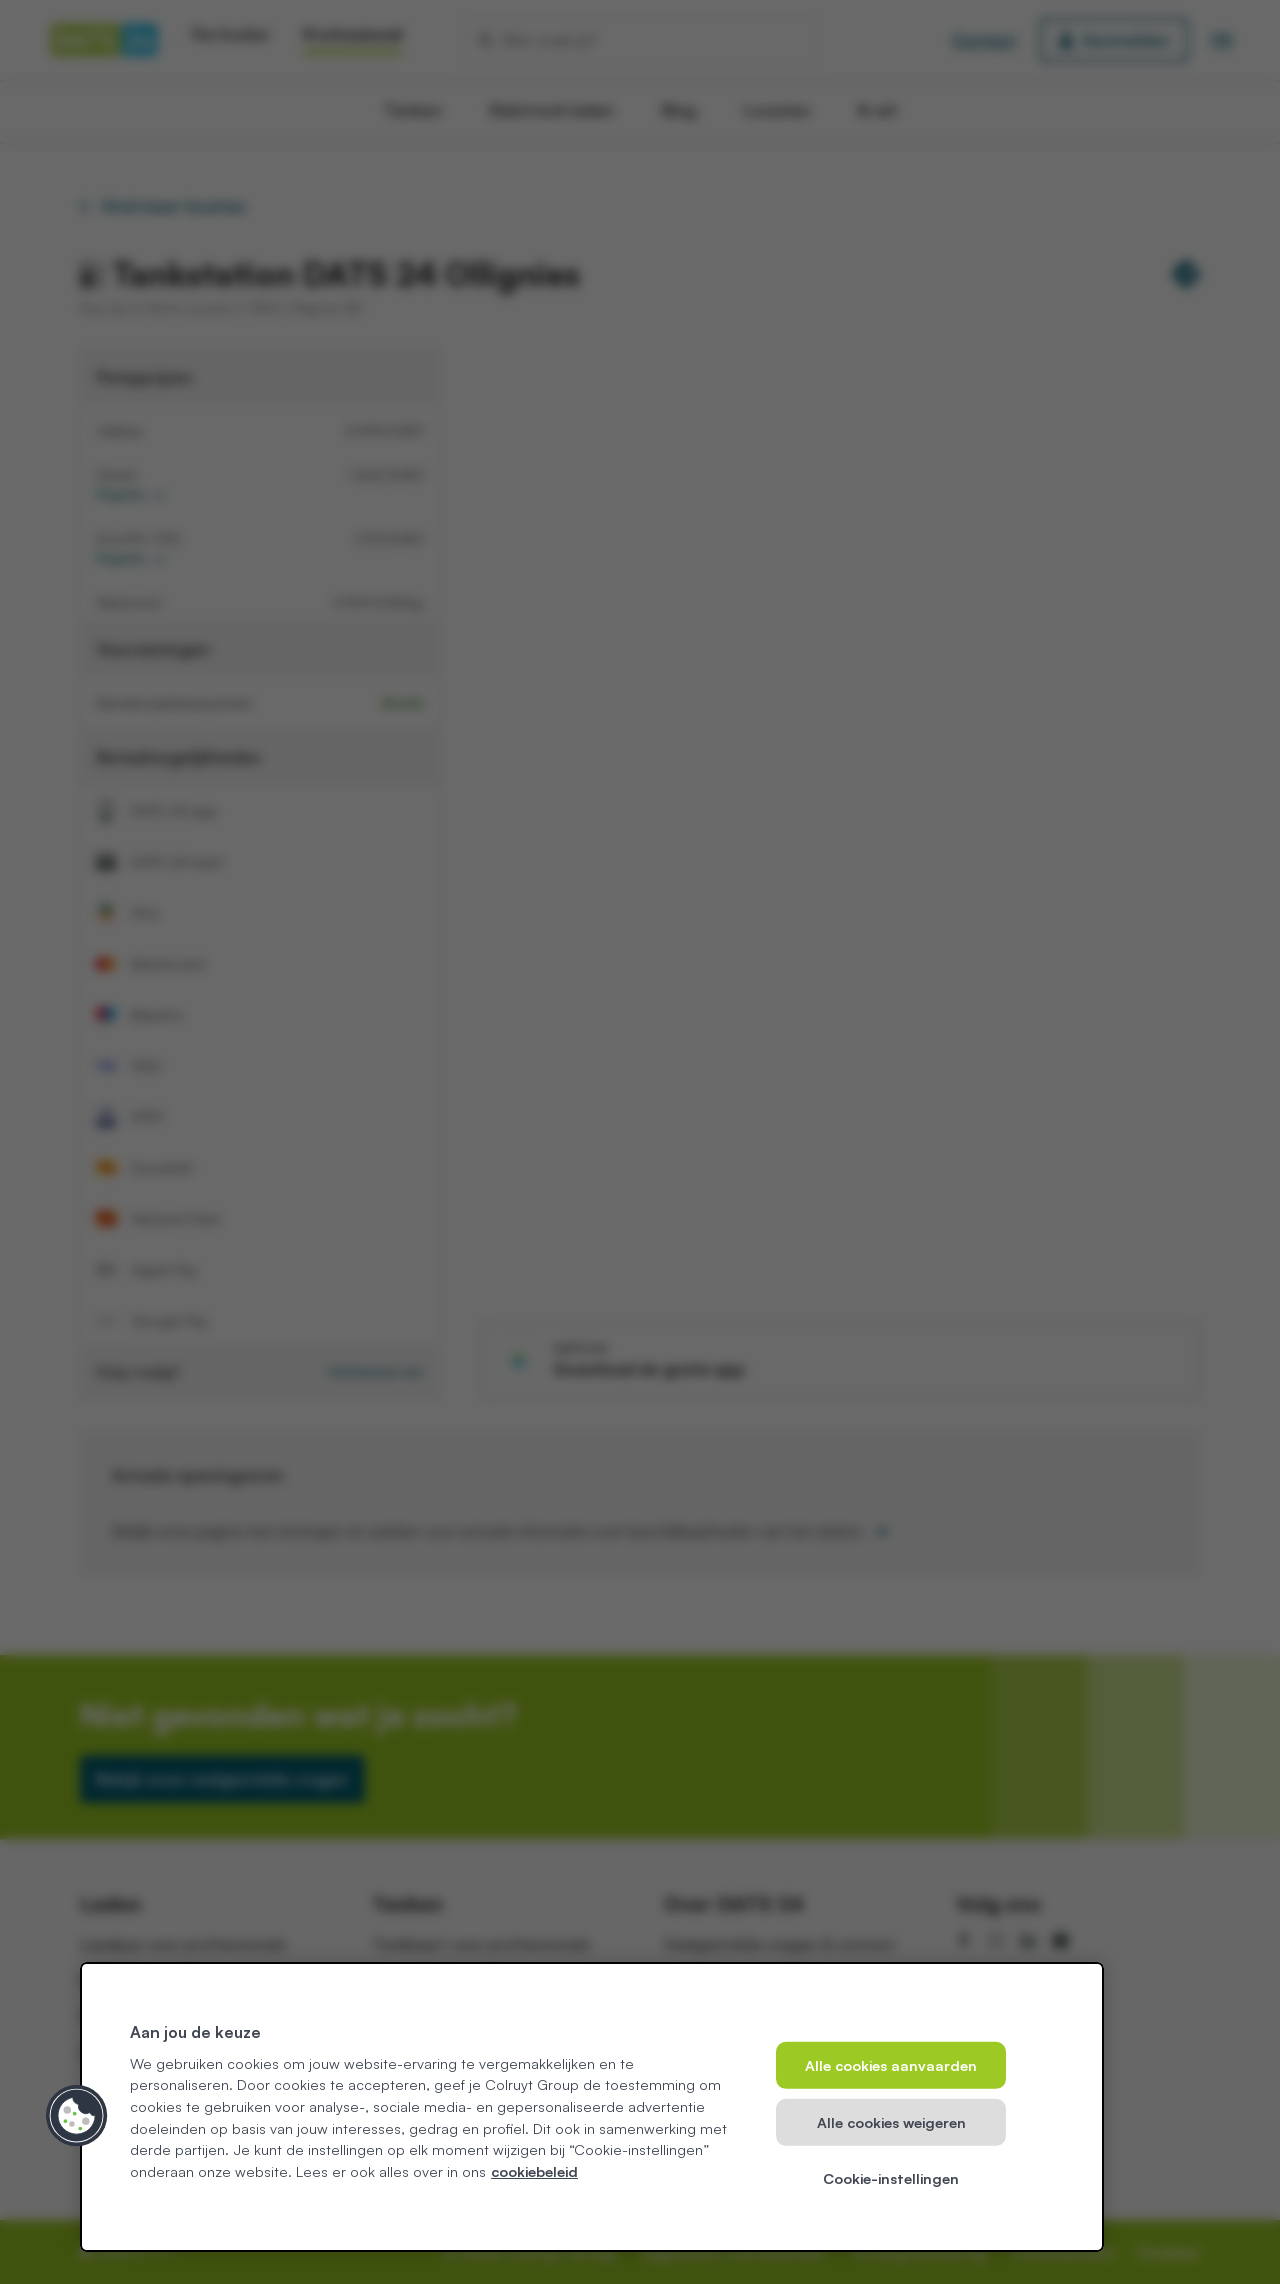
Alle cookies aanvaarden (891, 2065)
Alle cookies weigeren (891, 2121)
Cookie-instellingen (891, 2178)
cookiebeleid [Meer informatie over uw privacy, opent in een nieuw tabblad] (534, 2171)
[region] (592, 2107)
